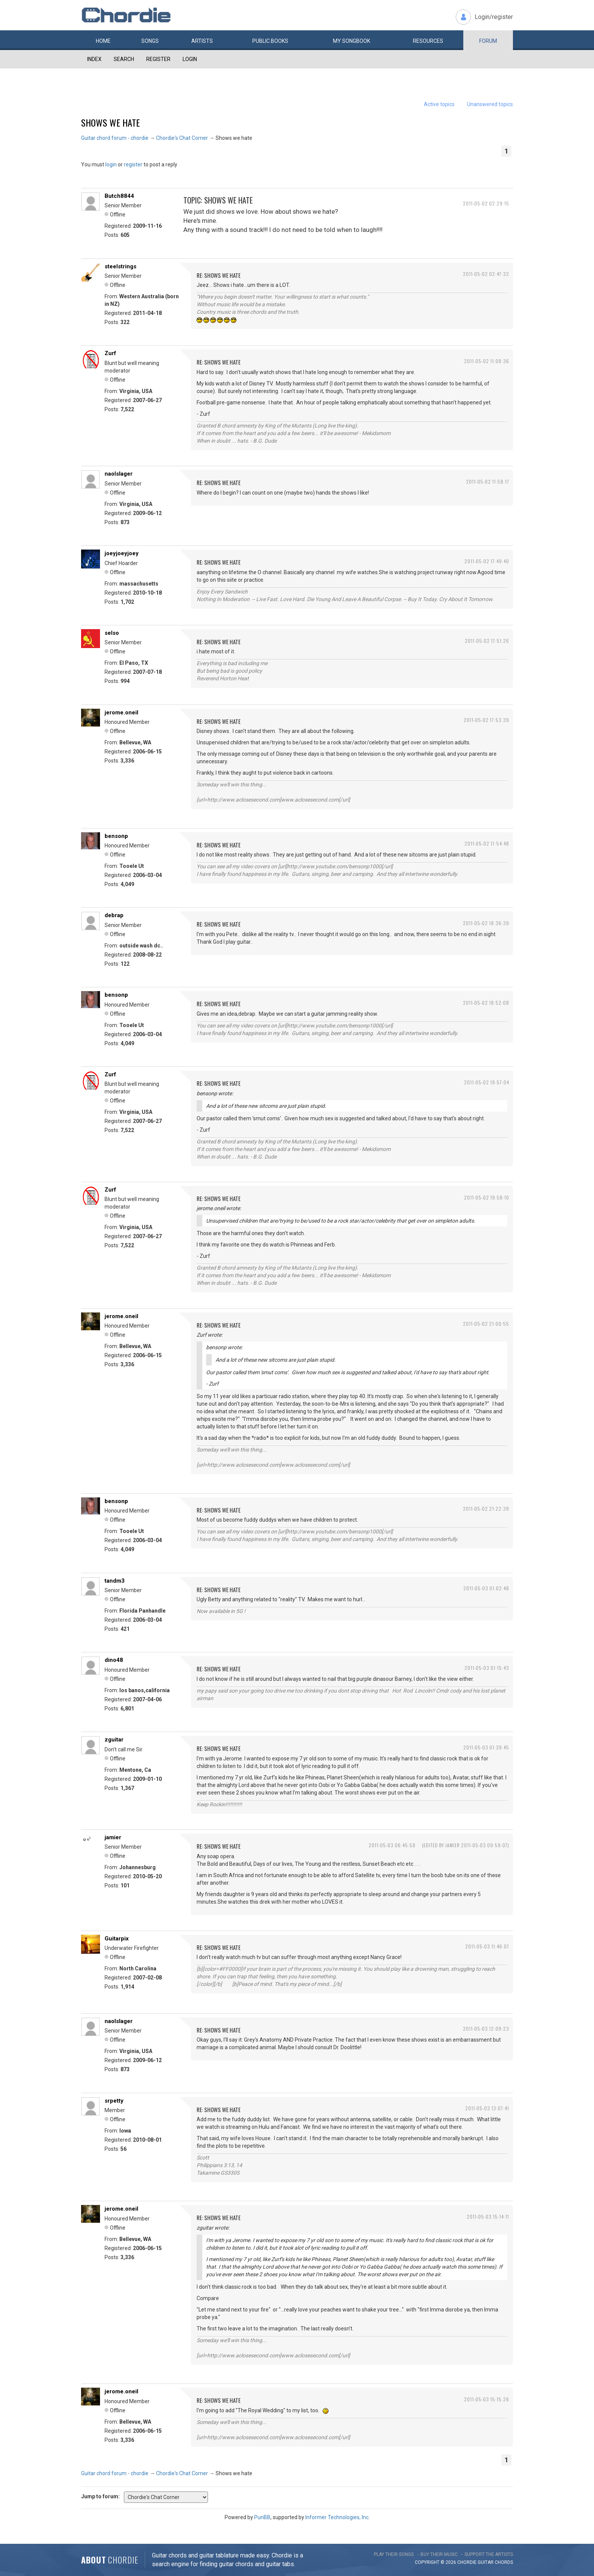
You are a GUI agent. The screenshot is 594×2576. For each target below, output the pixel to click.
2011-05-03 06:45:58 (392, 1845)
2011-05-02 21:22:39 (486, 1508)
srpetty (114, 2100)
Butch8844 (119, 196)
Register (158, 59)
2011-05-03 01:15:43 (486, 1668)
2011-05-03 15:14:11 (488, 2216)
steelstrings (120, 266)
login (111, 164)
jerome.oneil (121, 712)
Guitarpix (117, 1938)
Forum (488, 41)
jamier (113, 1837)
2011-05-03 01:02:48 (486, 1588)
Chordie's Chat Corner (182, 138)
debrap (114, 915)
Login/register (494, 16)
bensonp (116, 836)
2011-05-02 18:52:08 (486, 1002)
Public (270, 41)
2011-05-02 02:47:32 (486, 274)
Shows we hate (110, 122)
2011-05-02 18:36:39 (486, 923)
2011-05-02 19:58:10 (486, 1197)
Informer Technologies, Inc (337, 2517)
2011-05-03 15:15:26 (486, 2399)
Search (124, 59)
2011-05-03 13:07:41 (487, 2108)
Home (103, 41)
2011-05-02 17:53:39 (486, 720)
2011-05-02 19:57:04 (486, 1082)
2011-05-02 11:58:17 (487, 481)
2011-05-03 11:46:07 (487, 1946)
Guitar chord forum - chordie (114, 138)
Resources (428, 41)
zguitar (114, 1739)
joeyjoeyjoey (122, 553)
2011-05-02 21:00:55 (486, 1323)
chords (504, 2562)
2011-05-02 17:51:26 (487, 640)
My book (351, 41)
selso (112, 633)
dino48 (114, 1660)
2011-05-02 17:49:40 (486, 561)
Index (94, 59)
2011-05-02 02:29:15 (486, 203)
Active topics (439, 104)
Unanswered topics (490, 104)
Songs (150, 41)
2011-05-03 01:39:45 (486, 1747)
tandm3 (115, 1580)
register (133, 164)
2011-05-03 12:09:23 (486, 2028)
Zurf (110, 353)
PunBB (262, 2517)
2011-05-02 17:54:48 (486, 843)
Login (190, 59)
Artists (202, 41)
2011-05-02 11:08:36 (486, 361)
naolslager (119, 473)
